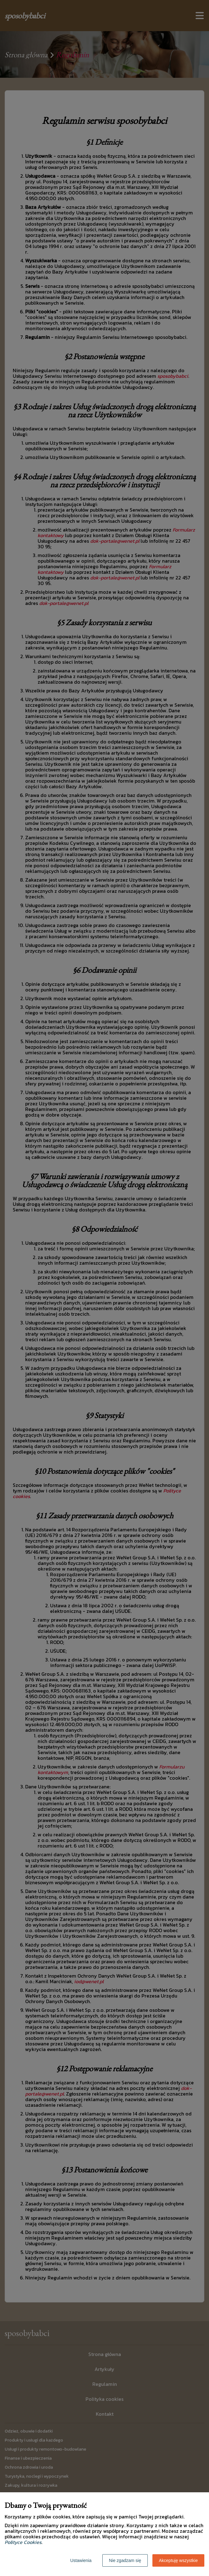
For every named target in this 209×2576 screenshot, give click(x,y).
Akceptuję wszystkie (178, 2560)
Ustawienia (80, 2560)
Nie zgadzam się (125, 2560)
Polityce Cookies (23, 2542)
